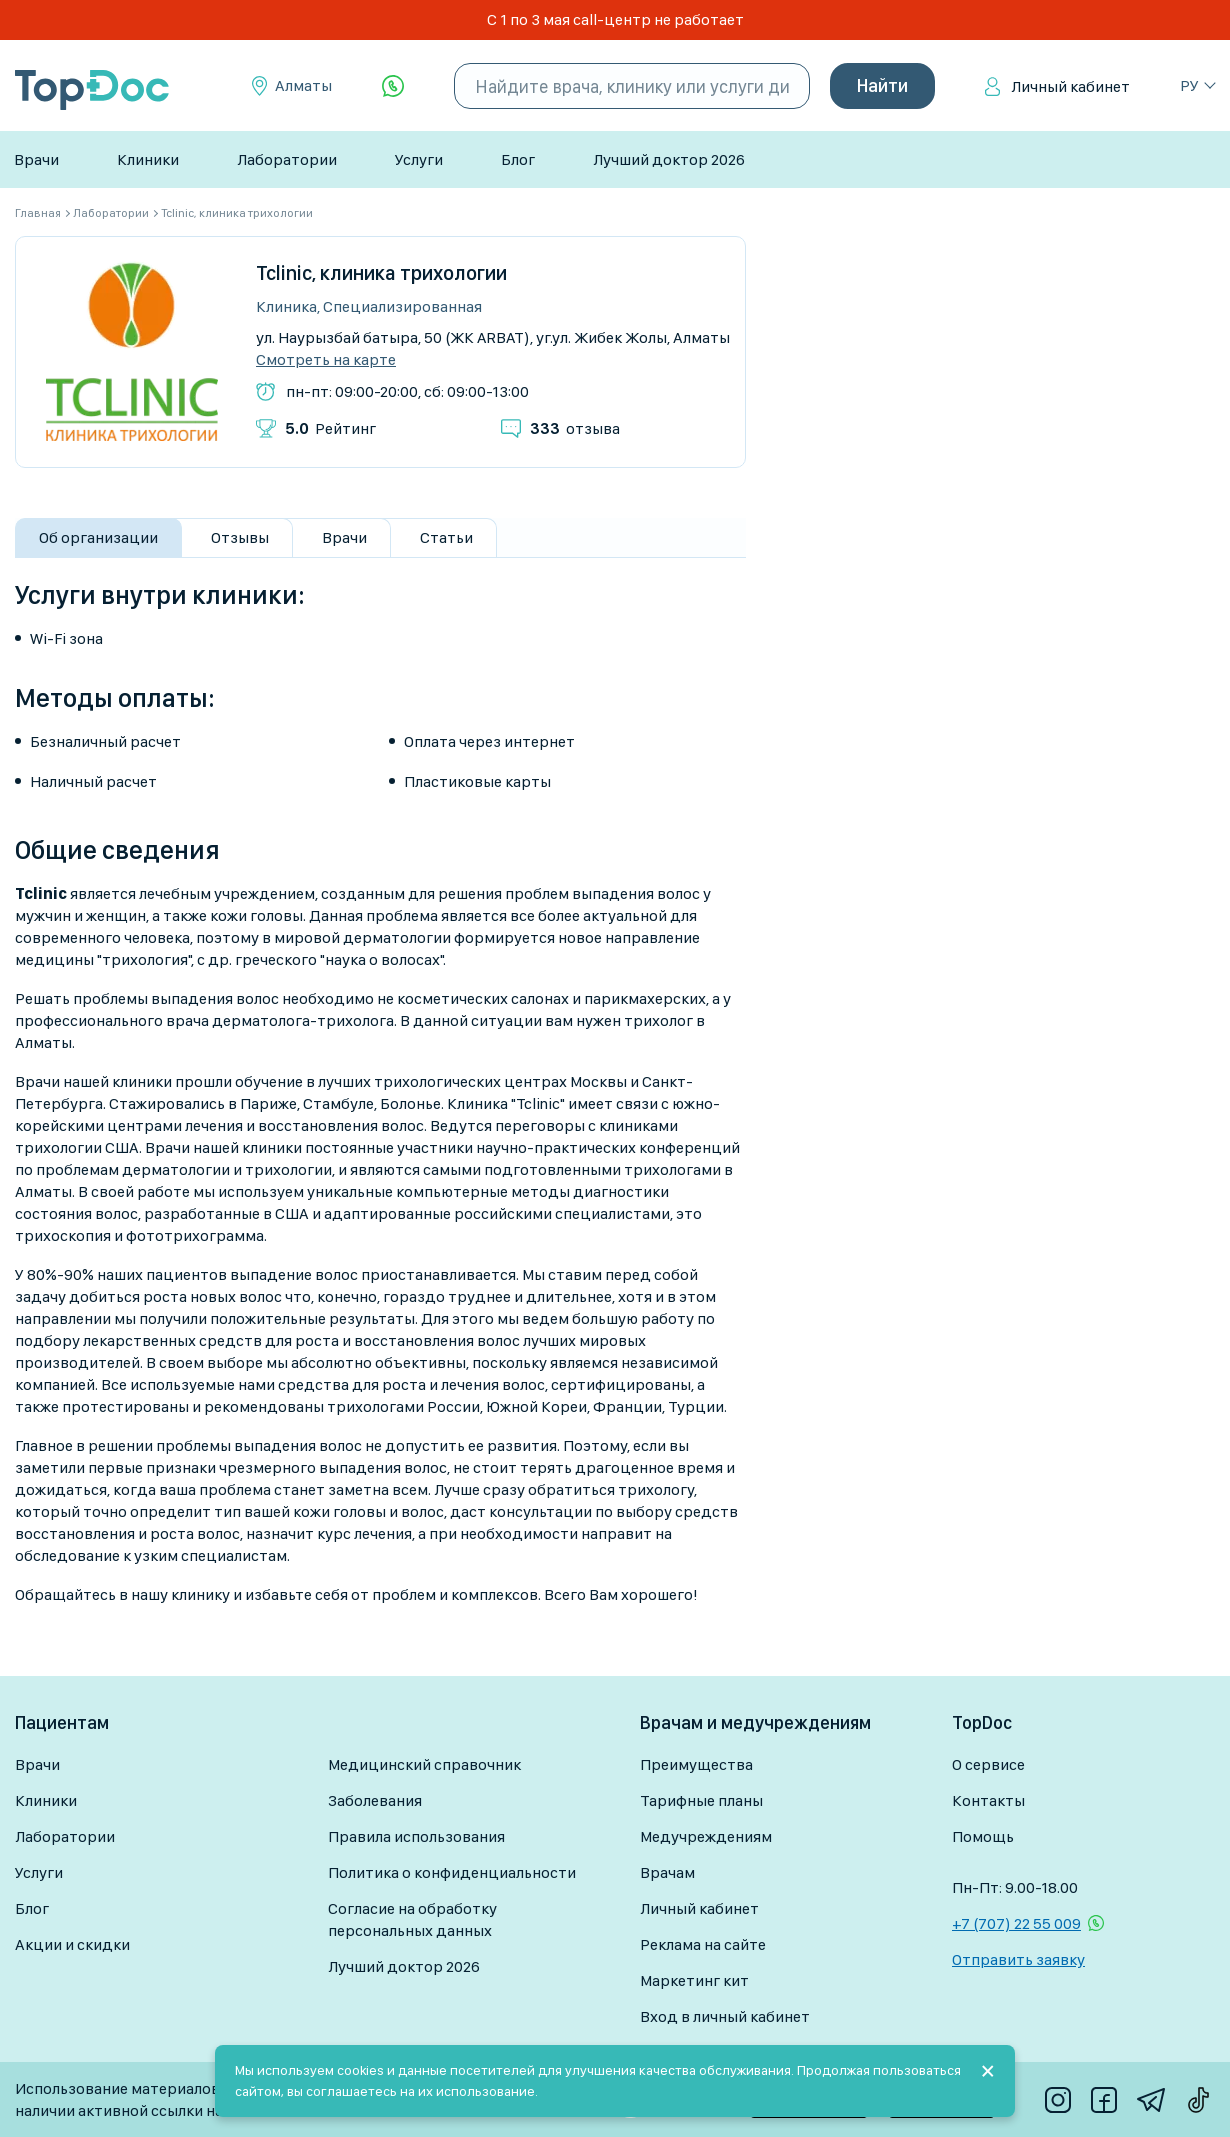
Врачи (36, 159)
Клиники (148, 159)
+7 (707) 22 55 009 (1016, 1923)
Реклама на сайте (703, 1944)
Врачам (667, 1872)
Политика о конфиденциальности (452, 1872)
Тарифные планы (701, 1800)
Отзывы (240, 537)
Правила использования (416, 1836)
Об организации (98, 537)
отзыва (575, 428)
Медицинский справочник (424, 1764)
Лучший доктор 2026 (669, 159)
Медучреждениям (706, 1836)
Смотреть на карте (326, 360)
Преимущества (696, 1764)
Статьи (446, 537)
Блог (518, 159)
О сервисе (988, 1764)
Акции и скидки (72, 1944)
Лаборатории (287, 159)
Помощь (983, 1836)
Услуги (419, 159)
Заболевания (375, 1800)
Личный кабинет (1070, 86)
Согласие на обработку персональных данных (412, 1919)
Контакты (988, 1800)
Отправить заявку (1018, 1959)
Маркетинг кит (694, 1980)
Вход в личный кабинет (725, 2016)
